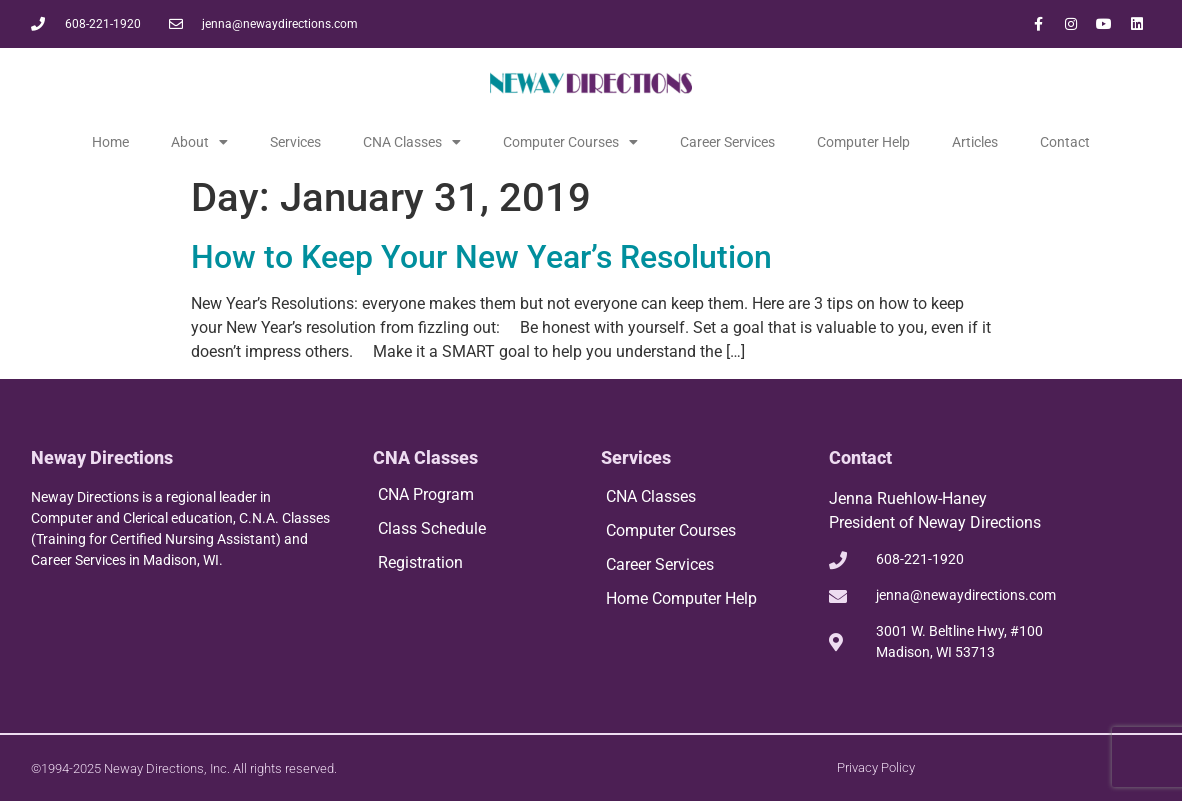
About (199, 142)
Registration (420, 562)
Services (295, 142)
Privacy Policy (876, 767)
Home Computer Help (681, 598)
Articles (975, 142)
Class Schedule (432, 528)
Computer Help (863, 142)
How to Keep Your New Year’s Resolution (481, 257)
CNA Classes (412, 142)
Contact (1065, 142)
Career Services (727, 142)
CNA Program (426, 494)
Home (110, 142)
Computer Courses (570, 142)
